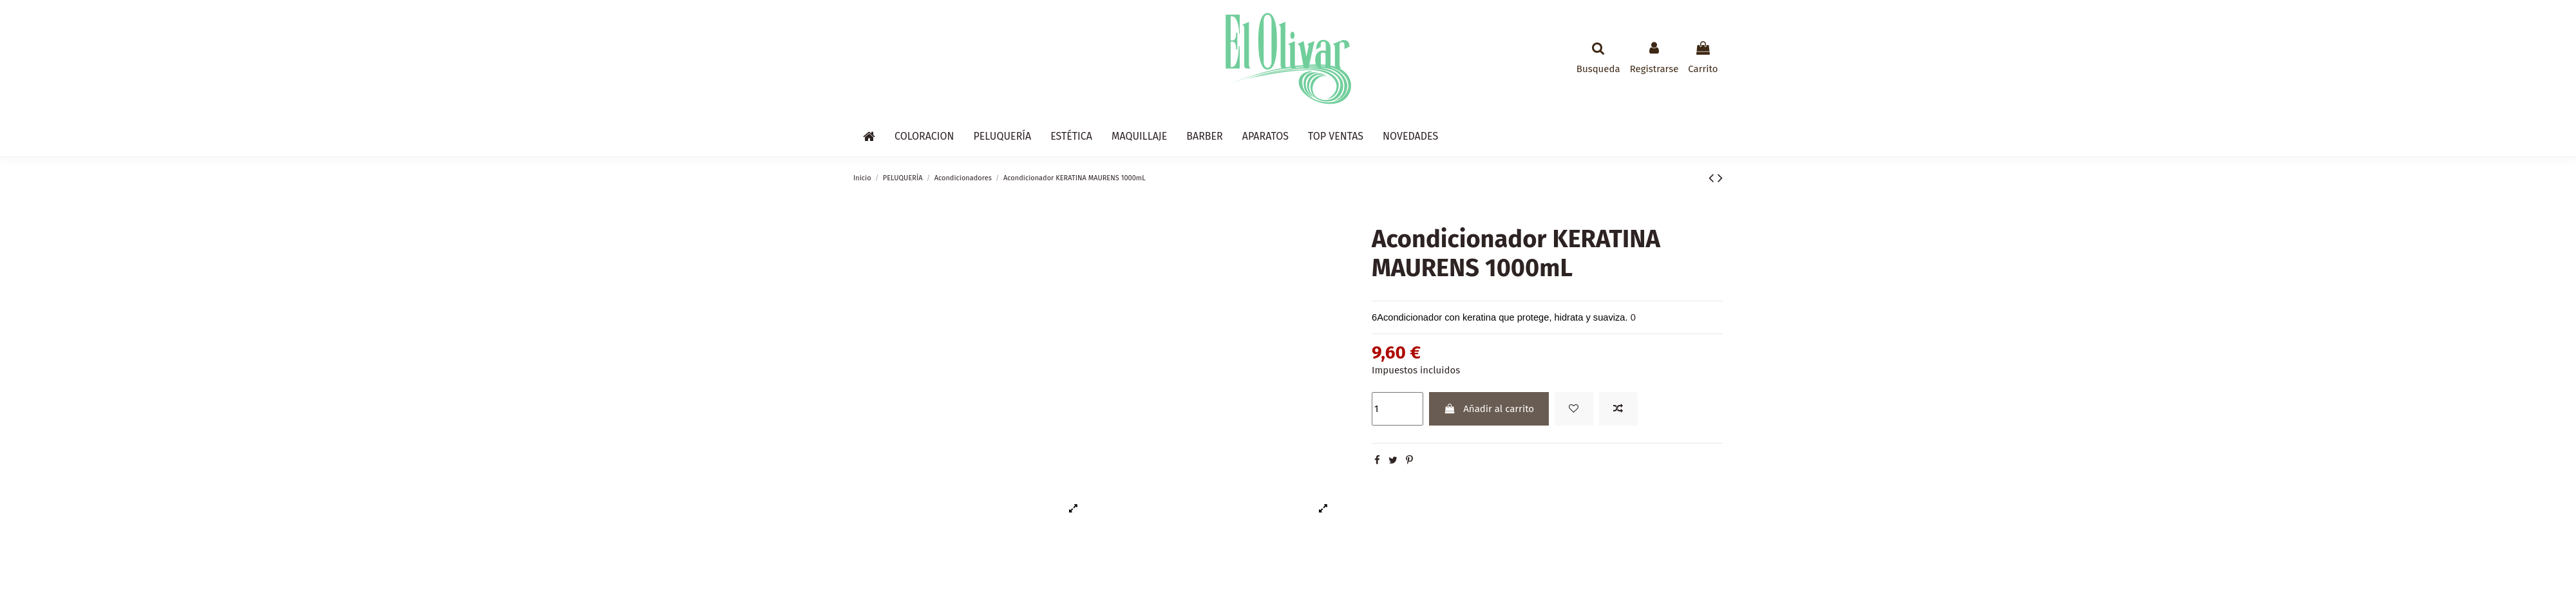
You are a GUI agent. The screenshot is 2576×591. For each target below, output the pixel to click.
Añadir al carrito (1488, 409)
